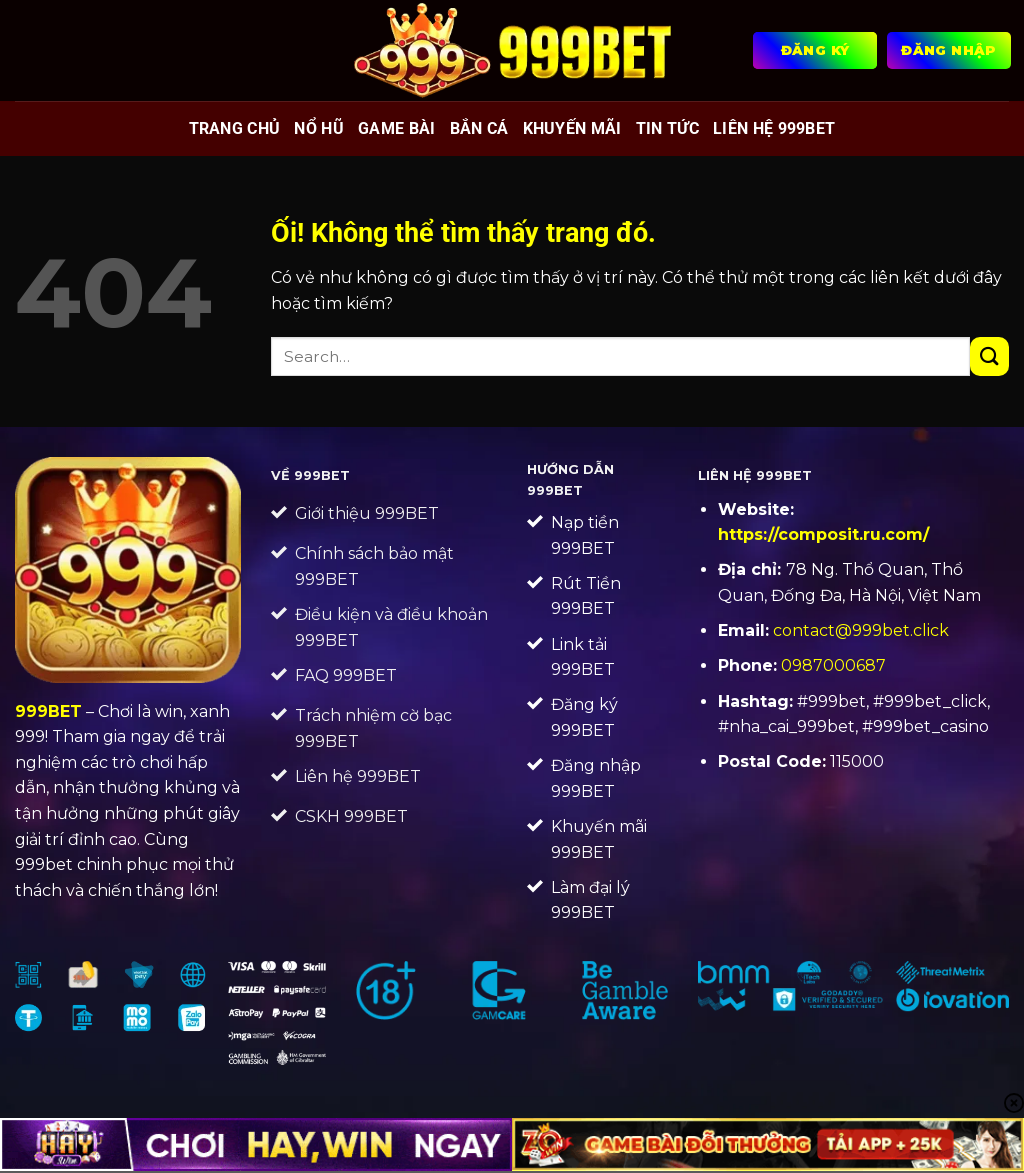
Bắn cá (479, 128)
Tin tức (667, 128)
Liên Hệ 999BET (774, 128)
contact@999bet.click (861, 630)
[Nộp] (989, 356)
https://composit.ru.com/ (823, 534)
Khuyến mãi (572, 128)
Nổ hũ (319, 128)
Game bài (397, 128)
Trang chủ (235, 128)
